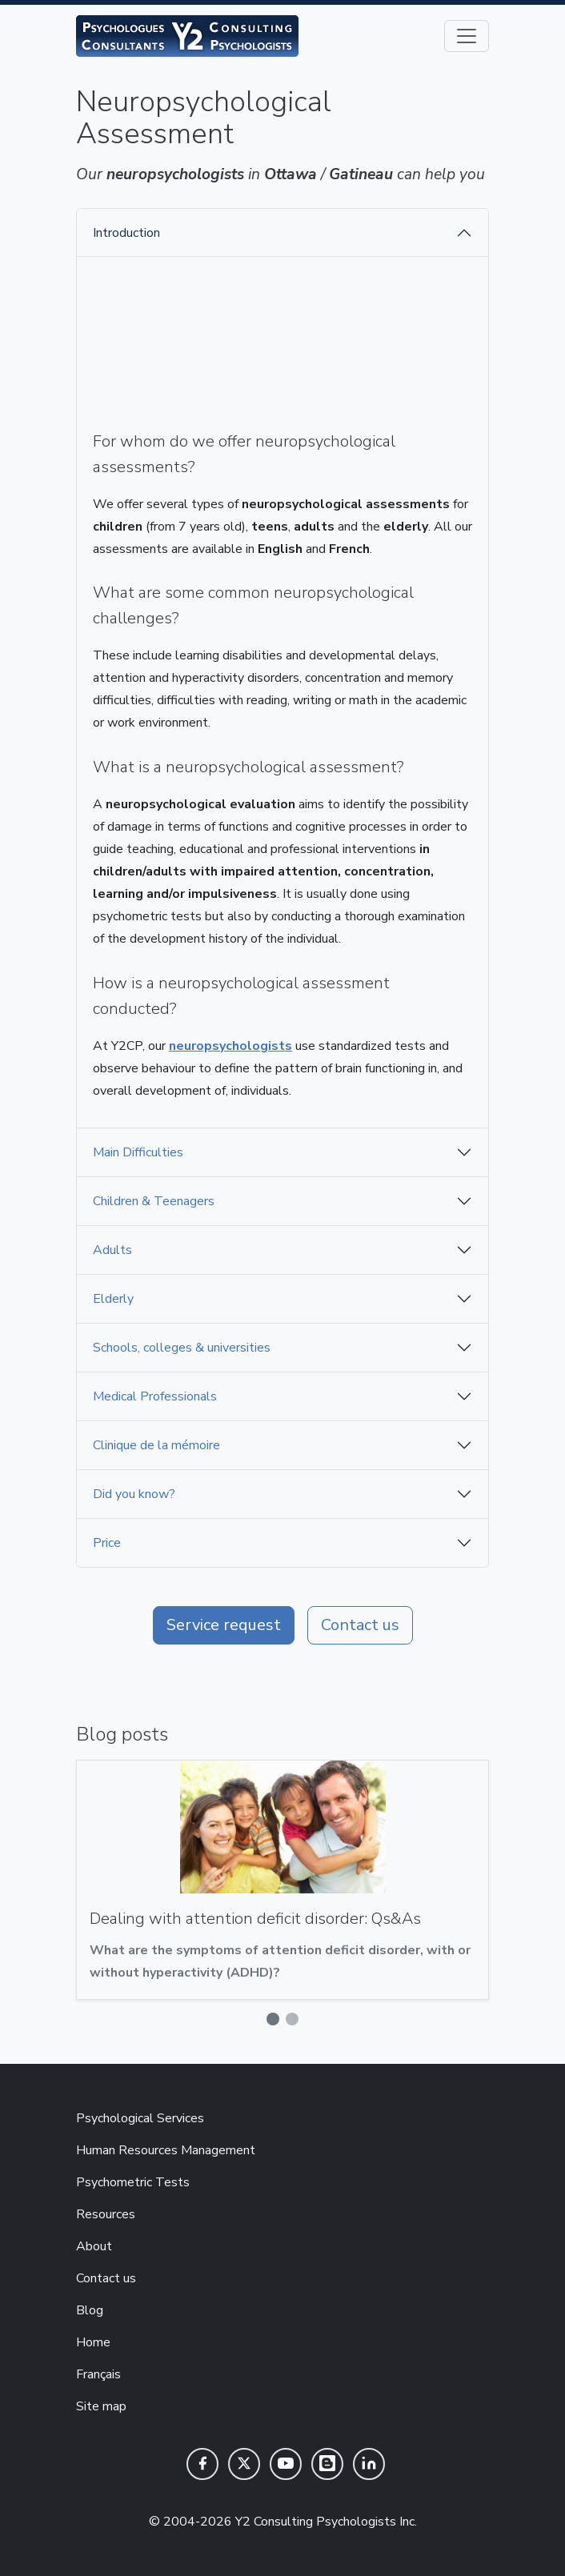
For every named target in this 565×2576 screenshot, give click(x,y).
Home (93, 2342)
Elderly (113, 1299)
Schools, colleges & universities (181, 1347)
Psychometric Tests (133, 2182)
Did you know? (134, 1494)
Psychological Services (140, 2118)
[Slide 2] (292, 2019)
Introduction (126, 233)
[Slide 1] (272, 2019)
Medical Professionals (155, 1396)
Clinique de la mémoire (156, 1445)
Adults (112, 1250)
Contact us (360, 1625)
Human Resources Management (165, 2150)
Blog (89, 2310)
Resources (105, 2214)
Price (107, 1543)
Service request (223, 1625)
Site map (101, 2406)
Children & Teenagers (153, 1201)
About (94, 2246)
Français (98, 2374)
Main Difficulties (138, 1152)
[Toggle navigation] (466, 36)
